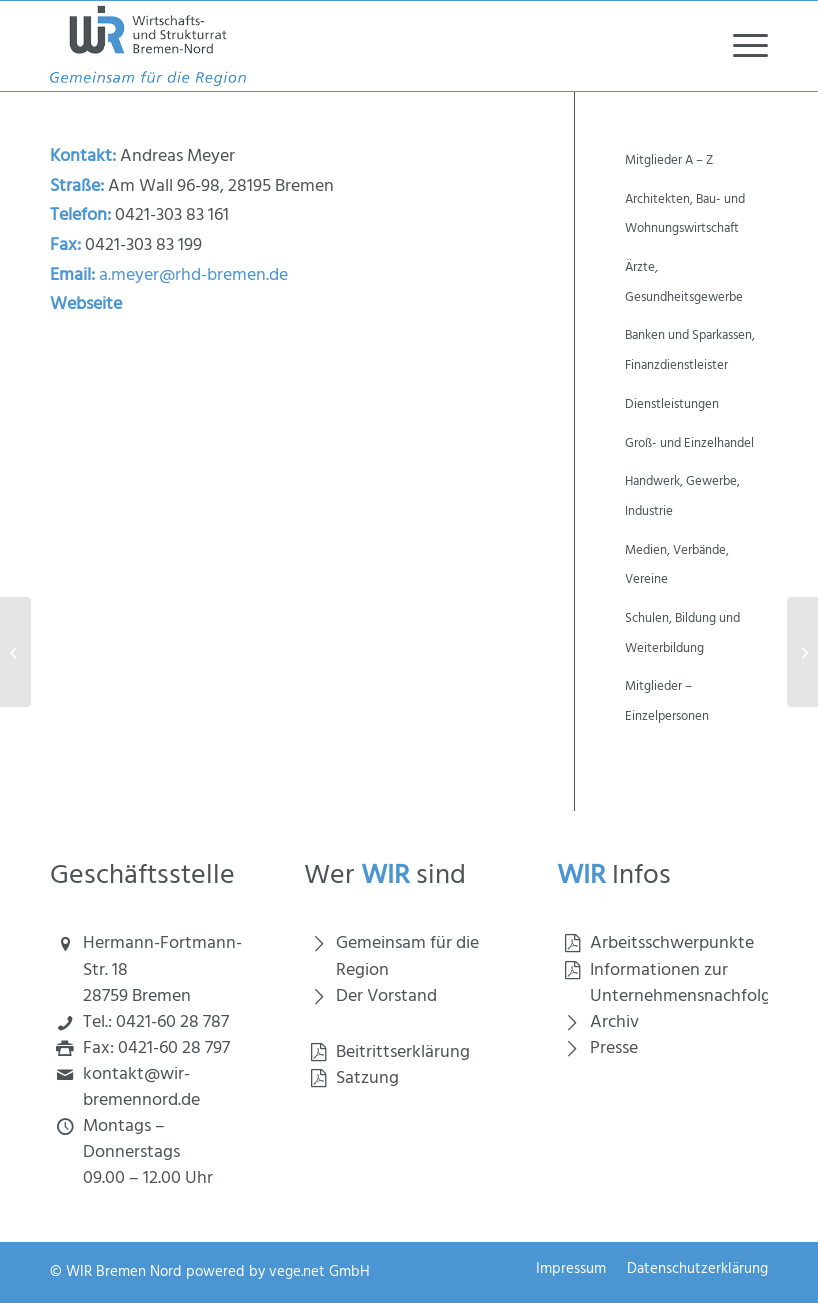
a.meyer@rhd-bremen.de (193, 275)
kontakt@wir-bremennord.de (141, 1087)
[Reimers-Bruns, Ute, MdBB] (15, 652)
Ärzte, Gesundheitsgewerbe (684, 282)
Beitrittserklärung (403, 1052)
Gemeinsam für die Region (407, 956)
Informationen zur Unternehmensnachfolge (685, 983)
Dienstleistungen (672, 404)
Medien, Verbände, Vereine (677, 565)
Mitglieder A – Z (669, 160)
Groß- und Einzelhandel (689, 443)
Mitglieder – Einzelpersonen (667, 701)
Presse (614, 1048)
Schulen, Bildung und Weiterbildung (682, 633)
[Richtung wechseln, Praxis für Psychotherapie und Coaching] (802, 652)
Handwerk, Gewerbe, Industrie (682, 496)
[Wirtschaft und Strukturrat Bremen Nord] (148, 46)
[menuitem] (740, 46)
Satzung (367, 1078)
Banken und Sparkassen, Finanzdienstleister (690, 350)
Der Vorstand (386, 996)
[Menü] (740, 46)
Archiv (614, 1022)
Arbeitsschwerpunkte (672, 943)
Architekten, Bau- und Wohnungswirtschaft (685, 214)
